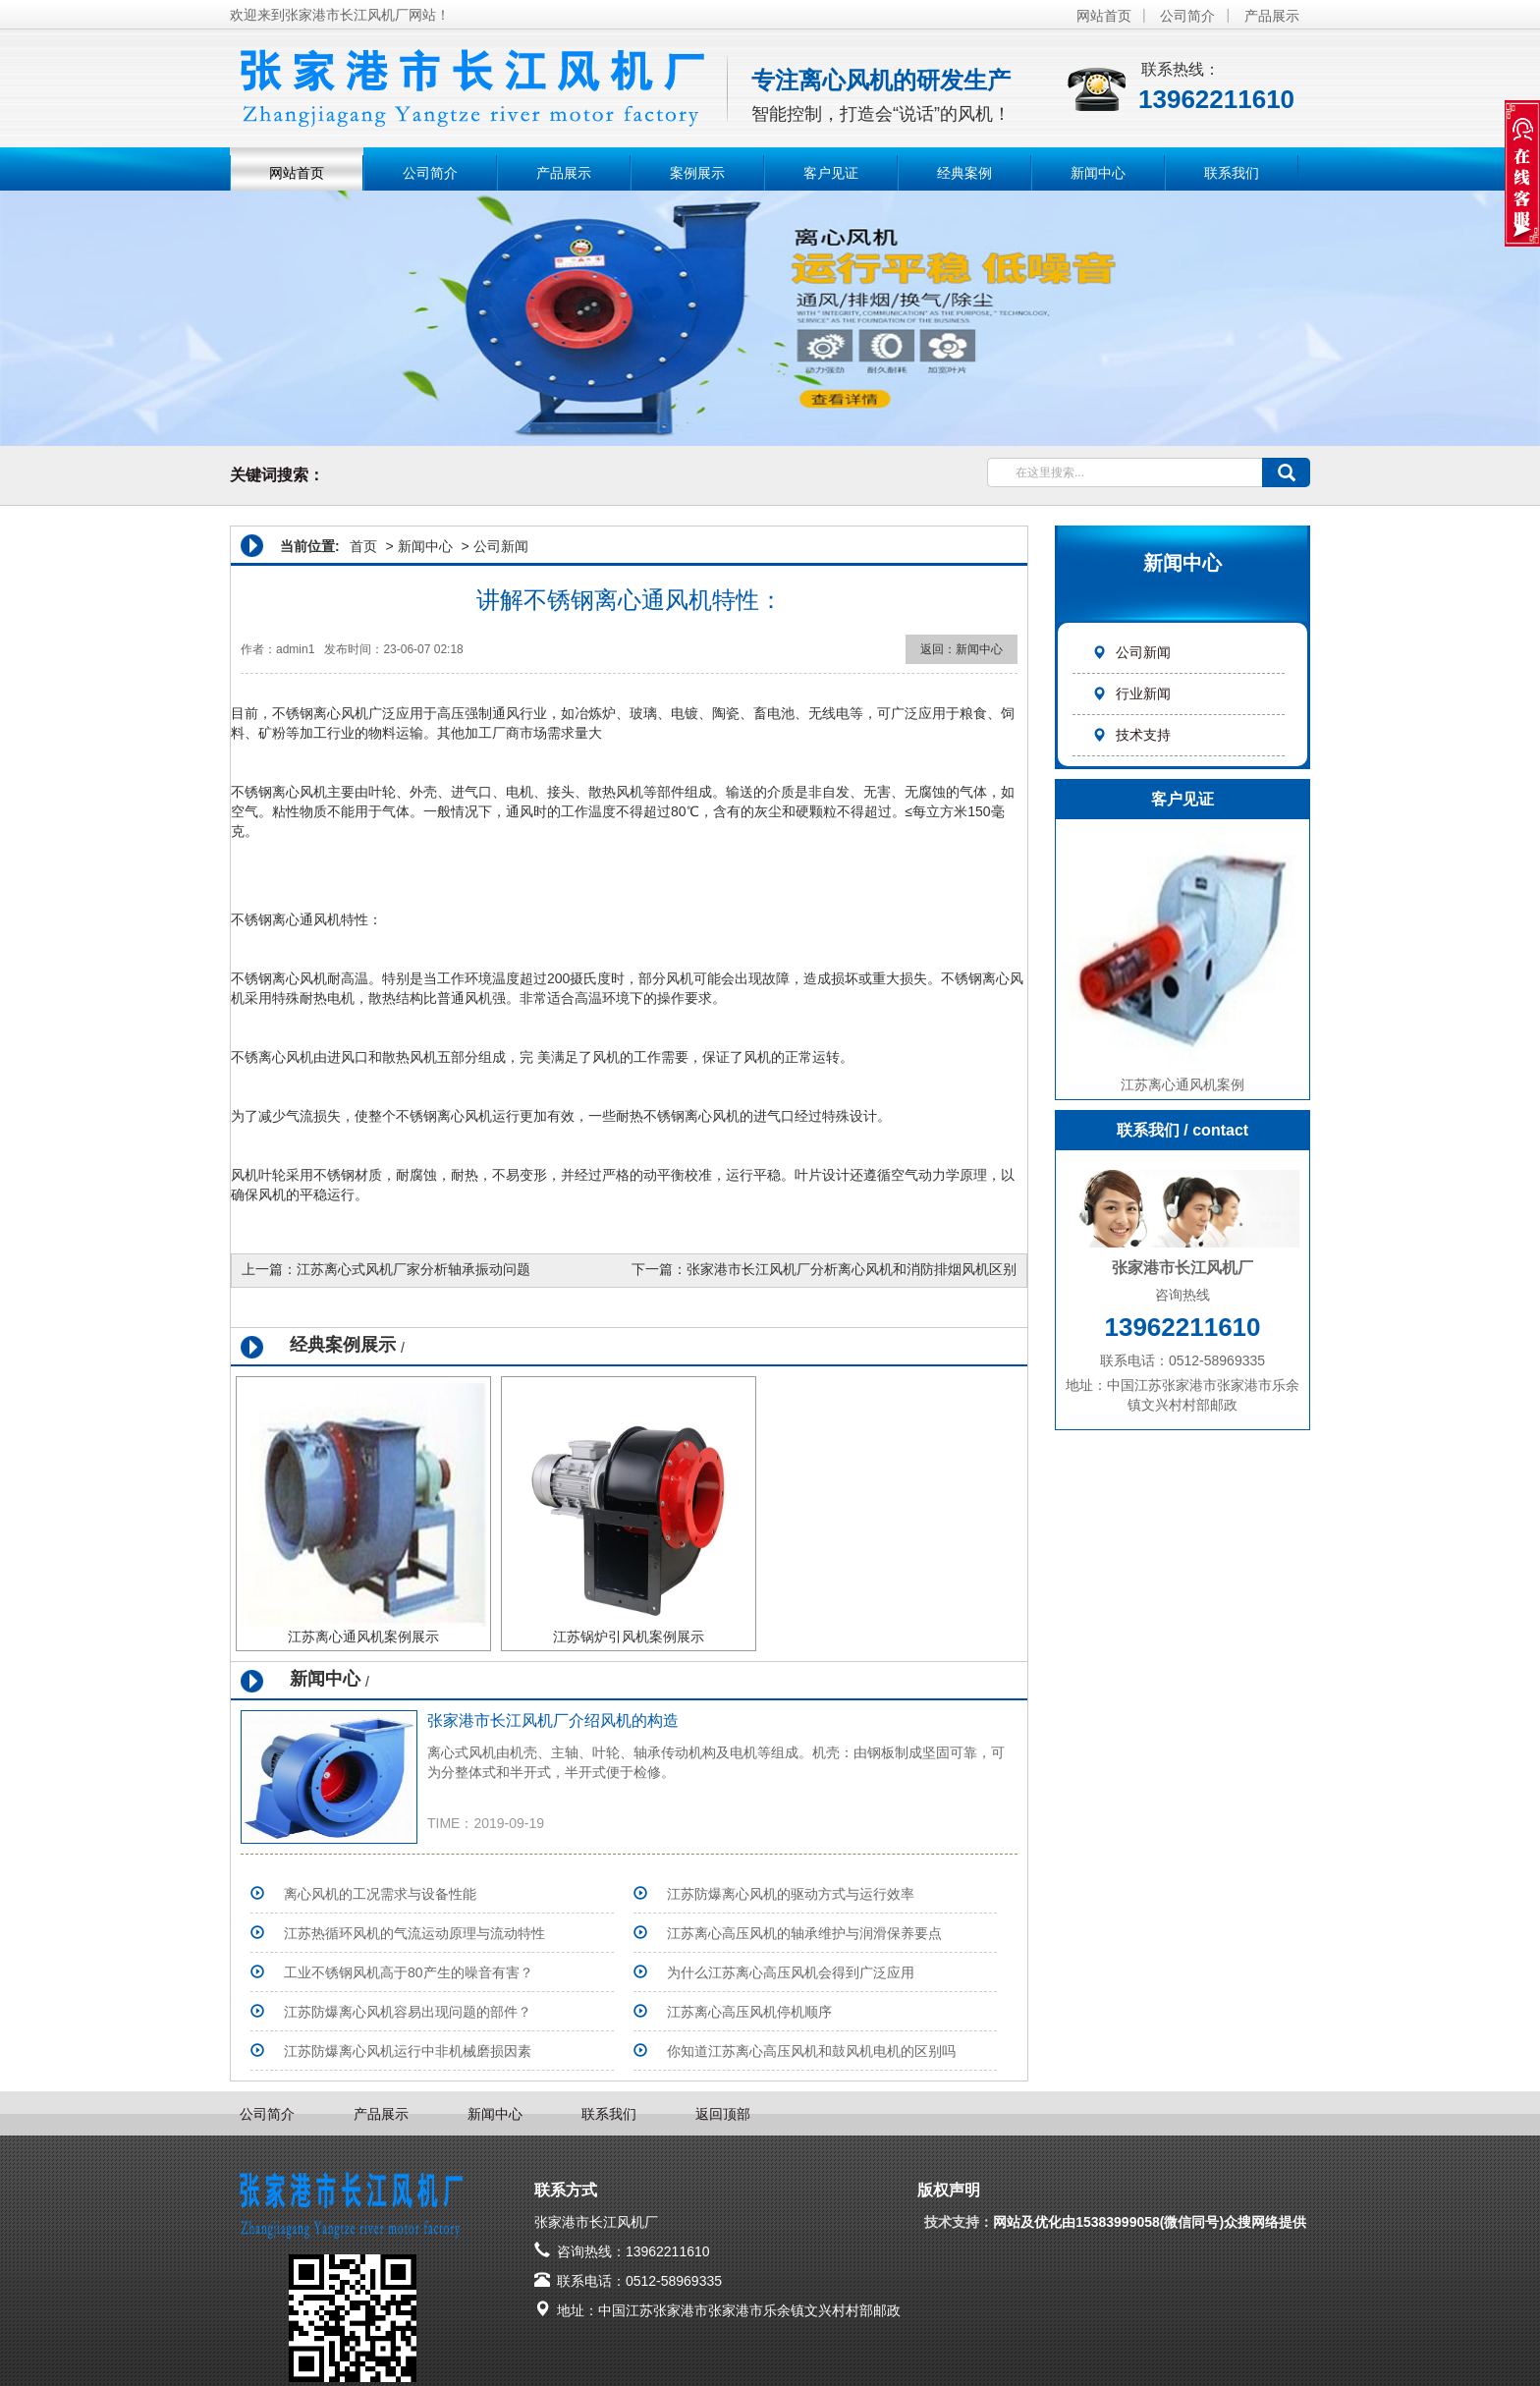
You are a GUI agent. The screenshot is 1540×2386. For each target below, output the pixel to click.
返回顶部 (722, 2114)
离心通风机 (306, 919)
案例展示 (697, 173)
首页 (363, 546)
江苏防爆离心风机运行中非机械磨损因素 (407, 2051)
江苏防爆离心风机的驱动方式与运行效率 (790, 1894)
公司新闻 (1131, 652)
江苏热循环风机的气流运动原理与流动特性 (414, 1933)
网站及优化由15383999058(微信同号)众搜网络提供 (1151, 2222)
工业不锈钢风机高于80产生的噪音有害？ (408, 1972)
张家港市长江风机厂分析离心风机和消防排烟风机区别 (852, 1269)
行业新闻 (1131, 693)
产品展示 (1271, 16)
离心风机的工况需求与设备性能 (380, 1894)
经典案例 (964, 173)
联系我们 (1231, 173)
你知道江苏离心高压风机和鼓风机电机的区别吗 (811, 2051)
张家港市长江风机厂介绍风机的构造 (553, 1720)
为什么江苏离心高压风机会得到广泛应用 (790, 1972)
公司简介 (1187, 16)
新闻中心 (1098, 173)
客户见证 (830, 173)
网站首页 (1103, 16)
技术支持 (1131, 735)
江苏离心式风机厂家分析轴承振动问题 (413, 1269)
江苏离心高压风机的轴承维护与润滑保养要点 (804, 1933)
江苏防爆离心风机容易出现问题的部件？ (407, 2012)
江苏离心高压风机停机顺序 (749, 2012)
